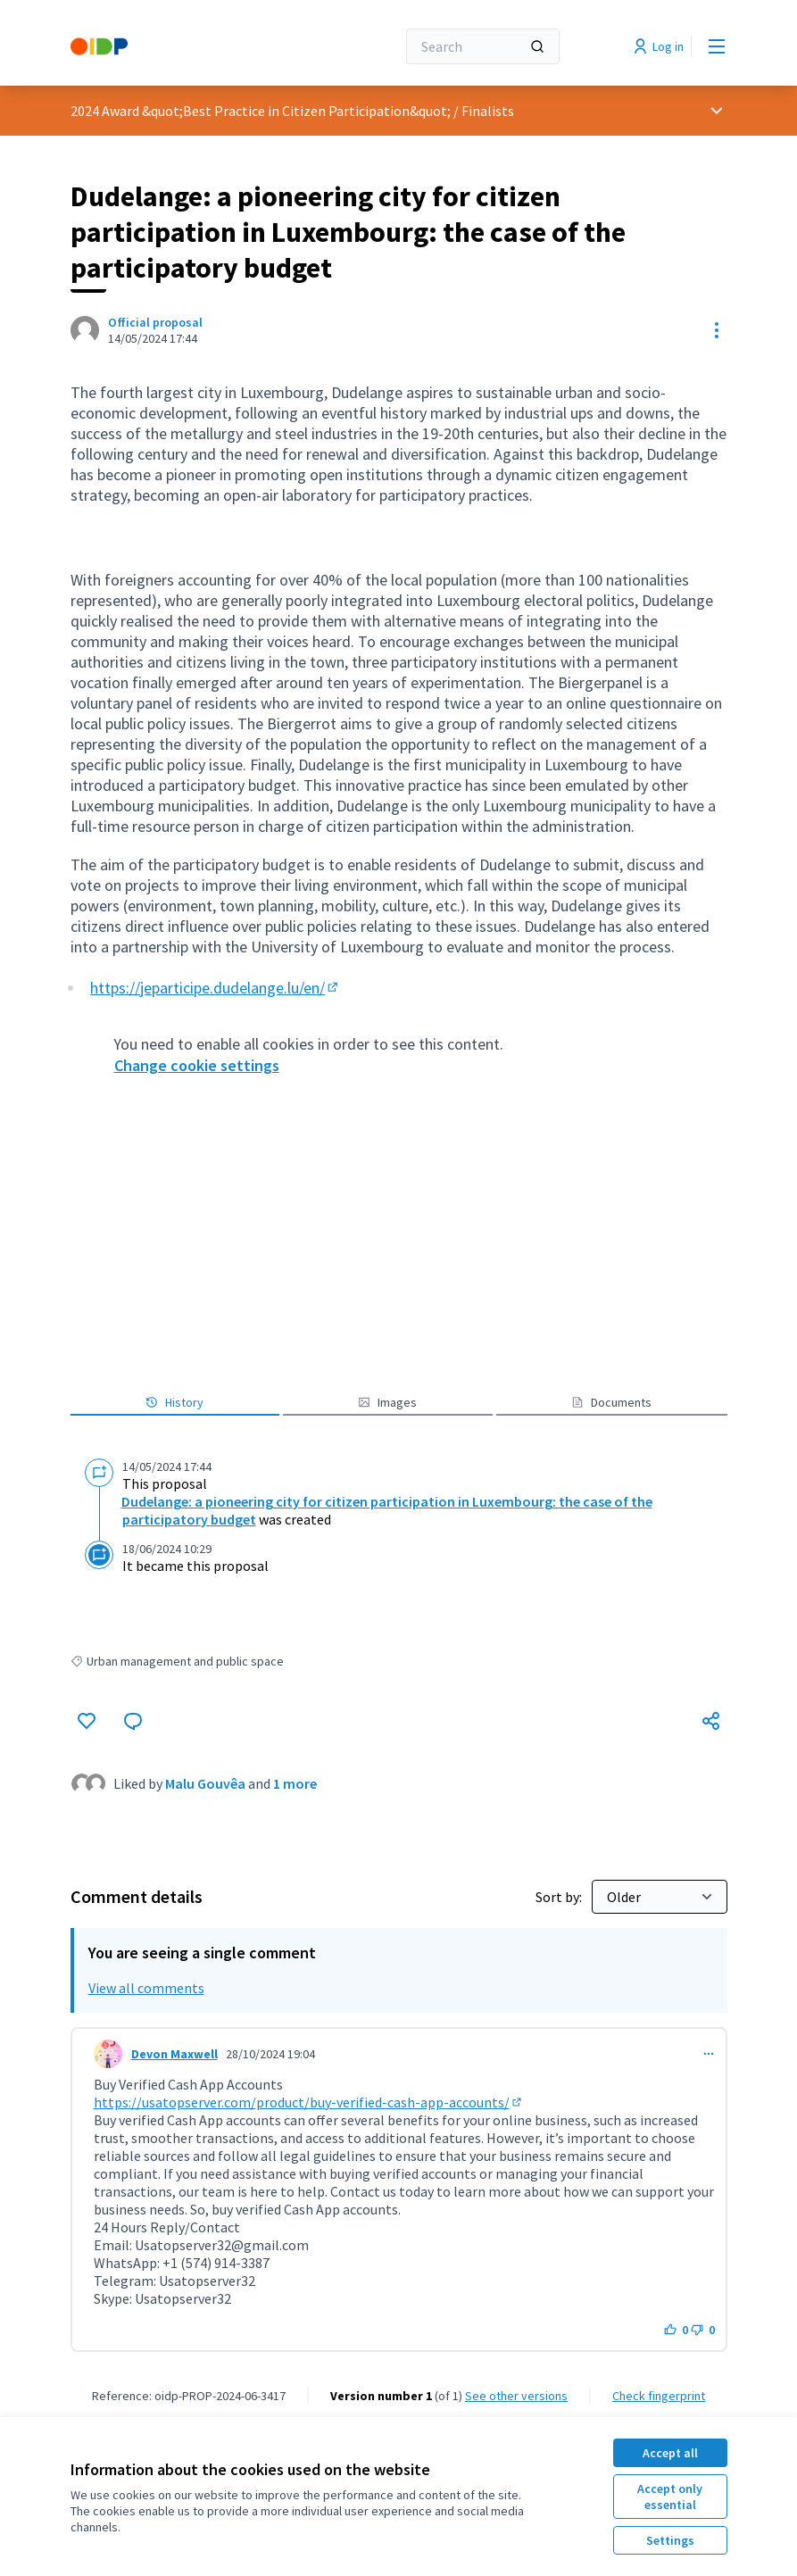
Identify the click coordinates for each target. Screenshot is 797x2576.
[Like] (87, 1721)
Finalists (487, 111)
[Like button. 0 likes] (676, 2330)
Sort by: (560, 1897)
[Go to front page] (189, 46)
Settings (670, 2540)
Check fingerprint (658, 2396)
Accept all (670, 2453)
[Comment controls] (708, 2054)
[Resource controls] (716, 330)
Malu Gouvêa (205, 1783)
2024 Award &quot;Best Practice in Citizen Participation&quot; (261, 111)
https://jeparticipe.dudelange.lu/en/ (215, 987)
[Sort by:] (659, 1897)
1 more (295, 1783)
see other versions (516, 2396)
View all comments (146, 1988)
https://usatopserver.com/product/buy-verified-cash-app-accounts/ (309, 2102)
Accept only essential (669, 2496)
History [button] (174, 1402)
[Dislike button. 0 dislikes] (703, 2330)
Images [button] (387, 1402)
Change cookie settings (196, 1065)
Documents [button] (611, 1402)
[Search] (483, 46)
